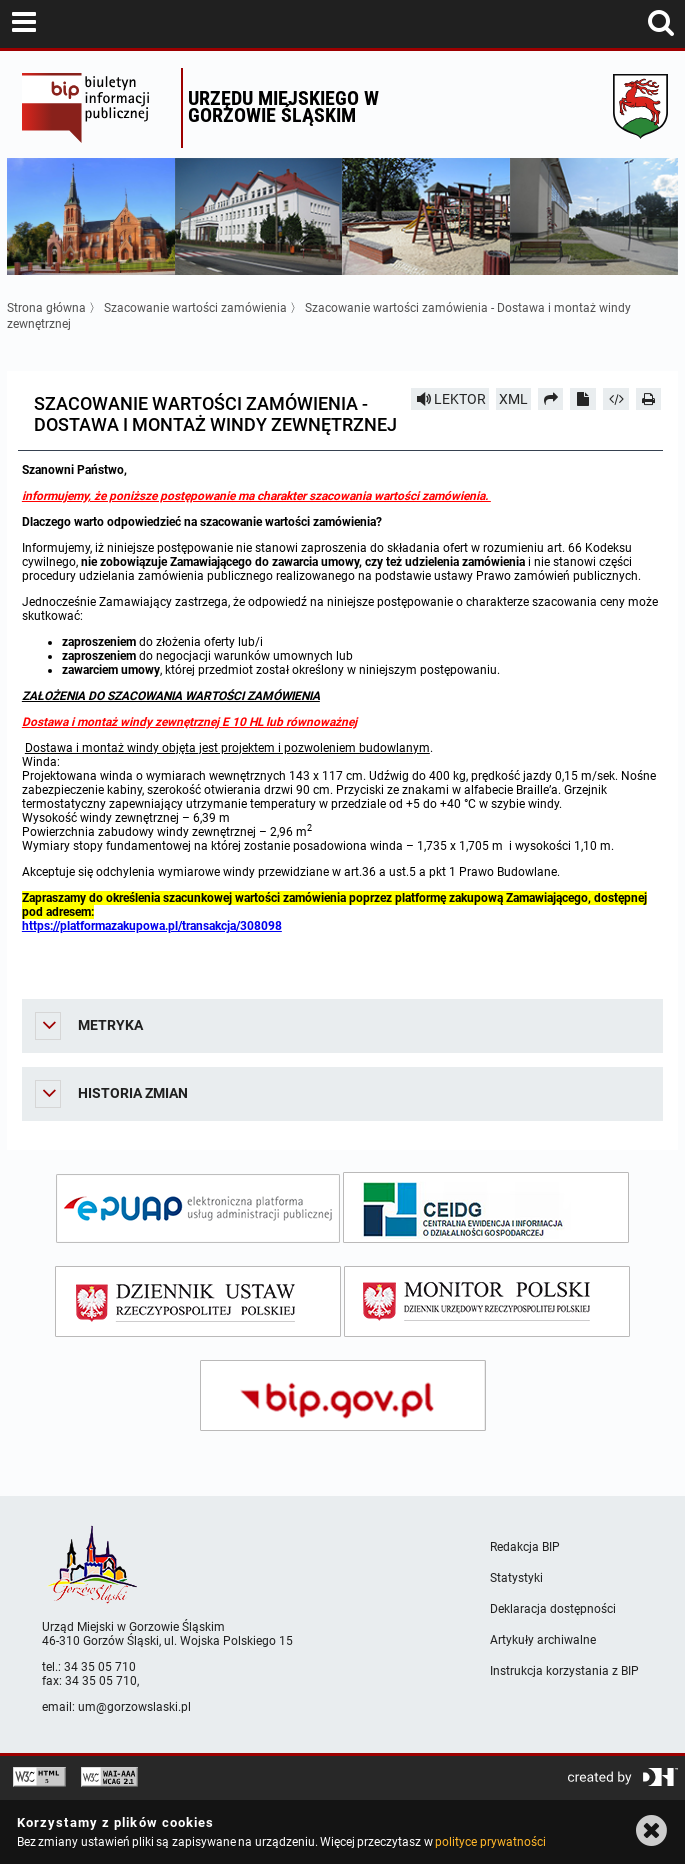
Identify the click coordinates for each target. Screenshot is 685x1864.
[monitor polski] (487, 1301)
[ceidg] (486, 1207)
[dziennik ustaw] (198, 1301)
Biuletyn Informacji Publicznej (96, 108)
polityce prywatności (490, 1842)
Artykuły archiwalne (543, 1640)
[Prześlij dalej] (551, 399)
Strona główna (46, 308)
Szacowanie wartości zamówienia (195, 308)
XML (513, 399)
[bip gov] (343, 1395)
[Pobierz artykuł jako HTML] (616, 399)
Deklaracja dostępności (553, 1609)
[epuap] (198, 1208)
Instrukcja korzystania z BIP (564, 1671)
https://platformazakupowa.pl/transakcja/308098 (152, 926)
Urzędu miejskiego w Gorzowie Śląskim (283, 106)
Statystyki (516, 1578)
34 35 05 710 (100, 1667)
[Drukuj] (649, 399)
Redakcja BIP (525, 1547)
